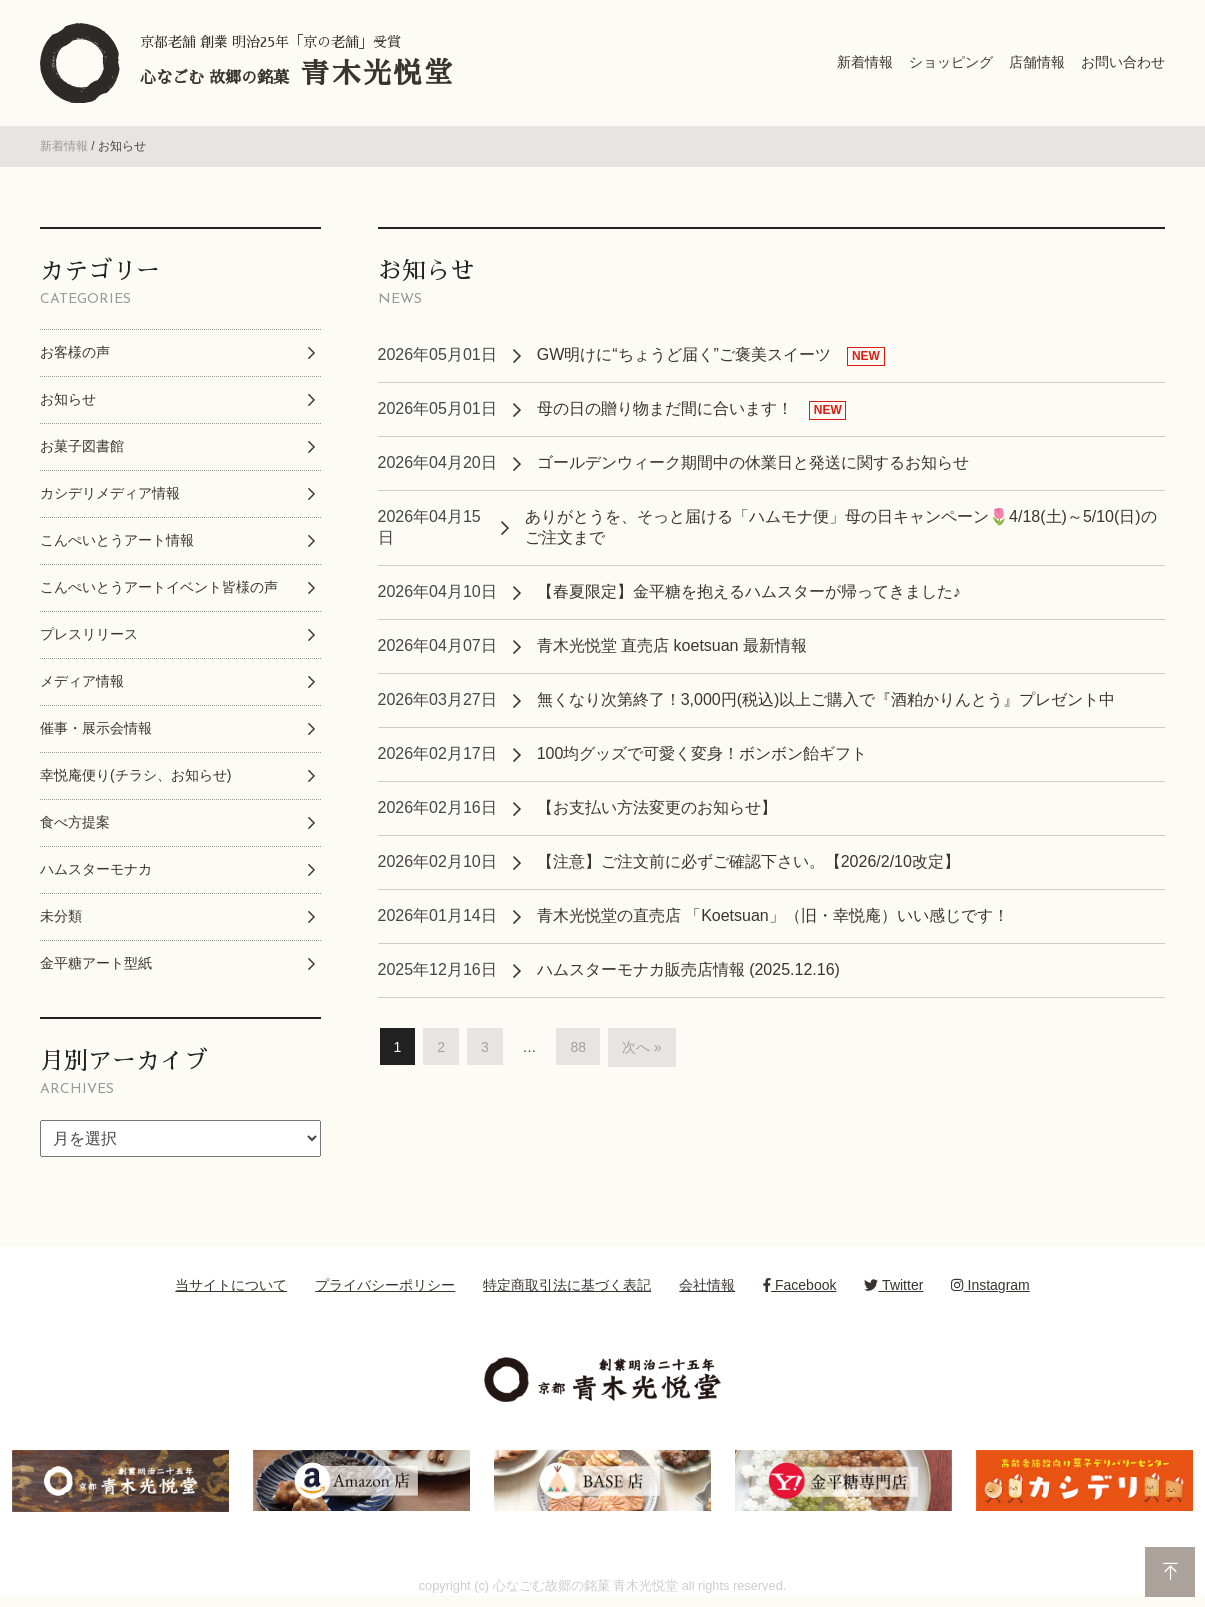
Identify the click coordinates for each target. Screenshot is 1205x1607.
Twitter (893, 1285)
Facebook (799, 1285)
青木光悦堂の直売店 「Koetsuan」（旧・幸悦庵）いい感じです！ (773, 915)
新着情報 (64, 146)
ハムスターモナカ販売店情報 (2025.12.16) (688, 969)
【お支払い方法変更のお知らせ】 (657, 807)
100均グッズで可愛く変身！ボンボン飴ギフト (702, 753)
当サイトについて (231, 1285)
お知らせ (68, 399)
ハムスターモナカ (96, 869)
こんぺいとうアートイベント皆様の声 (159, 587)
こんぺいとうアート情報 (117, 540)
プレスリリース (89, 634)
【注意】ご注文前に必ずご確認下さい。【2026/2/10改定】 (748, 861)
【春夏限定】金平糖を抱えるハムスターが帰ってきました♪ (749, 591)
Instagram (990, 1285)
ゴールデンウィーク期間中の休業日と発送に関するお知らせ (753, 462)
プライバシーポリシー (385, 1285)
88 (578, 1047)
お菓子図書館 (82, 446)
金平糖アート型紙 (96, 963)
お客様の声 (75, 352)
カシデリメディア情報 (110, 493)
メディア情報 (82, 681)
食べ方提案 (75, 822)
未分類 (61, 916)
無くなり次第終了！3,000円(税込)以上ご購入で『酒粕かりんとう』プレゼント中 (826, 699)
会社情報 (707, 1285)
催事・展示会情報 (96, 728)
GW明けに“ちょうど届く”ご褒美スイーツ (684, 354)
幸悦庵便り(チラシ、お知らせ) (135, 775)
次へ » (642, 1047)
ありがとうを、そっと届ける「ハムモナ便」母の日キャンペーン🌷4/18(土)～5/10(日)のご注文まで (841, 527)
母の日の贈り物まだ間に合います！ (665, 408)
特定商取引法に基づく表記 (567, 1285)
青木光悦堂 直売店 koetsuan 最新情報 (672, 645)
